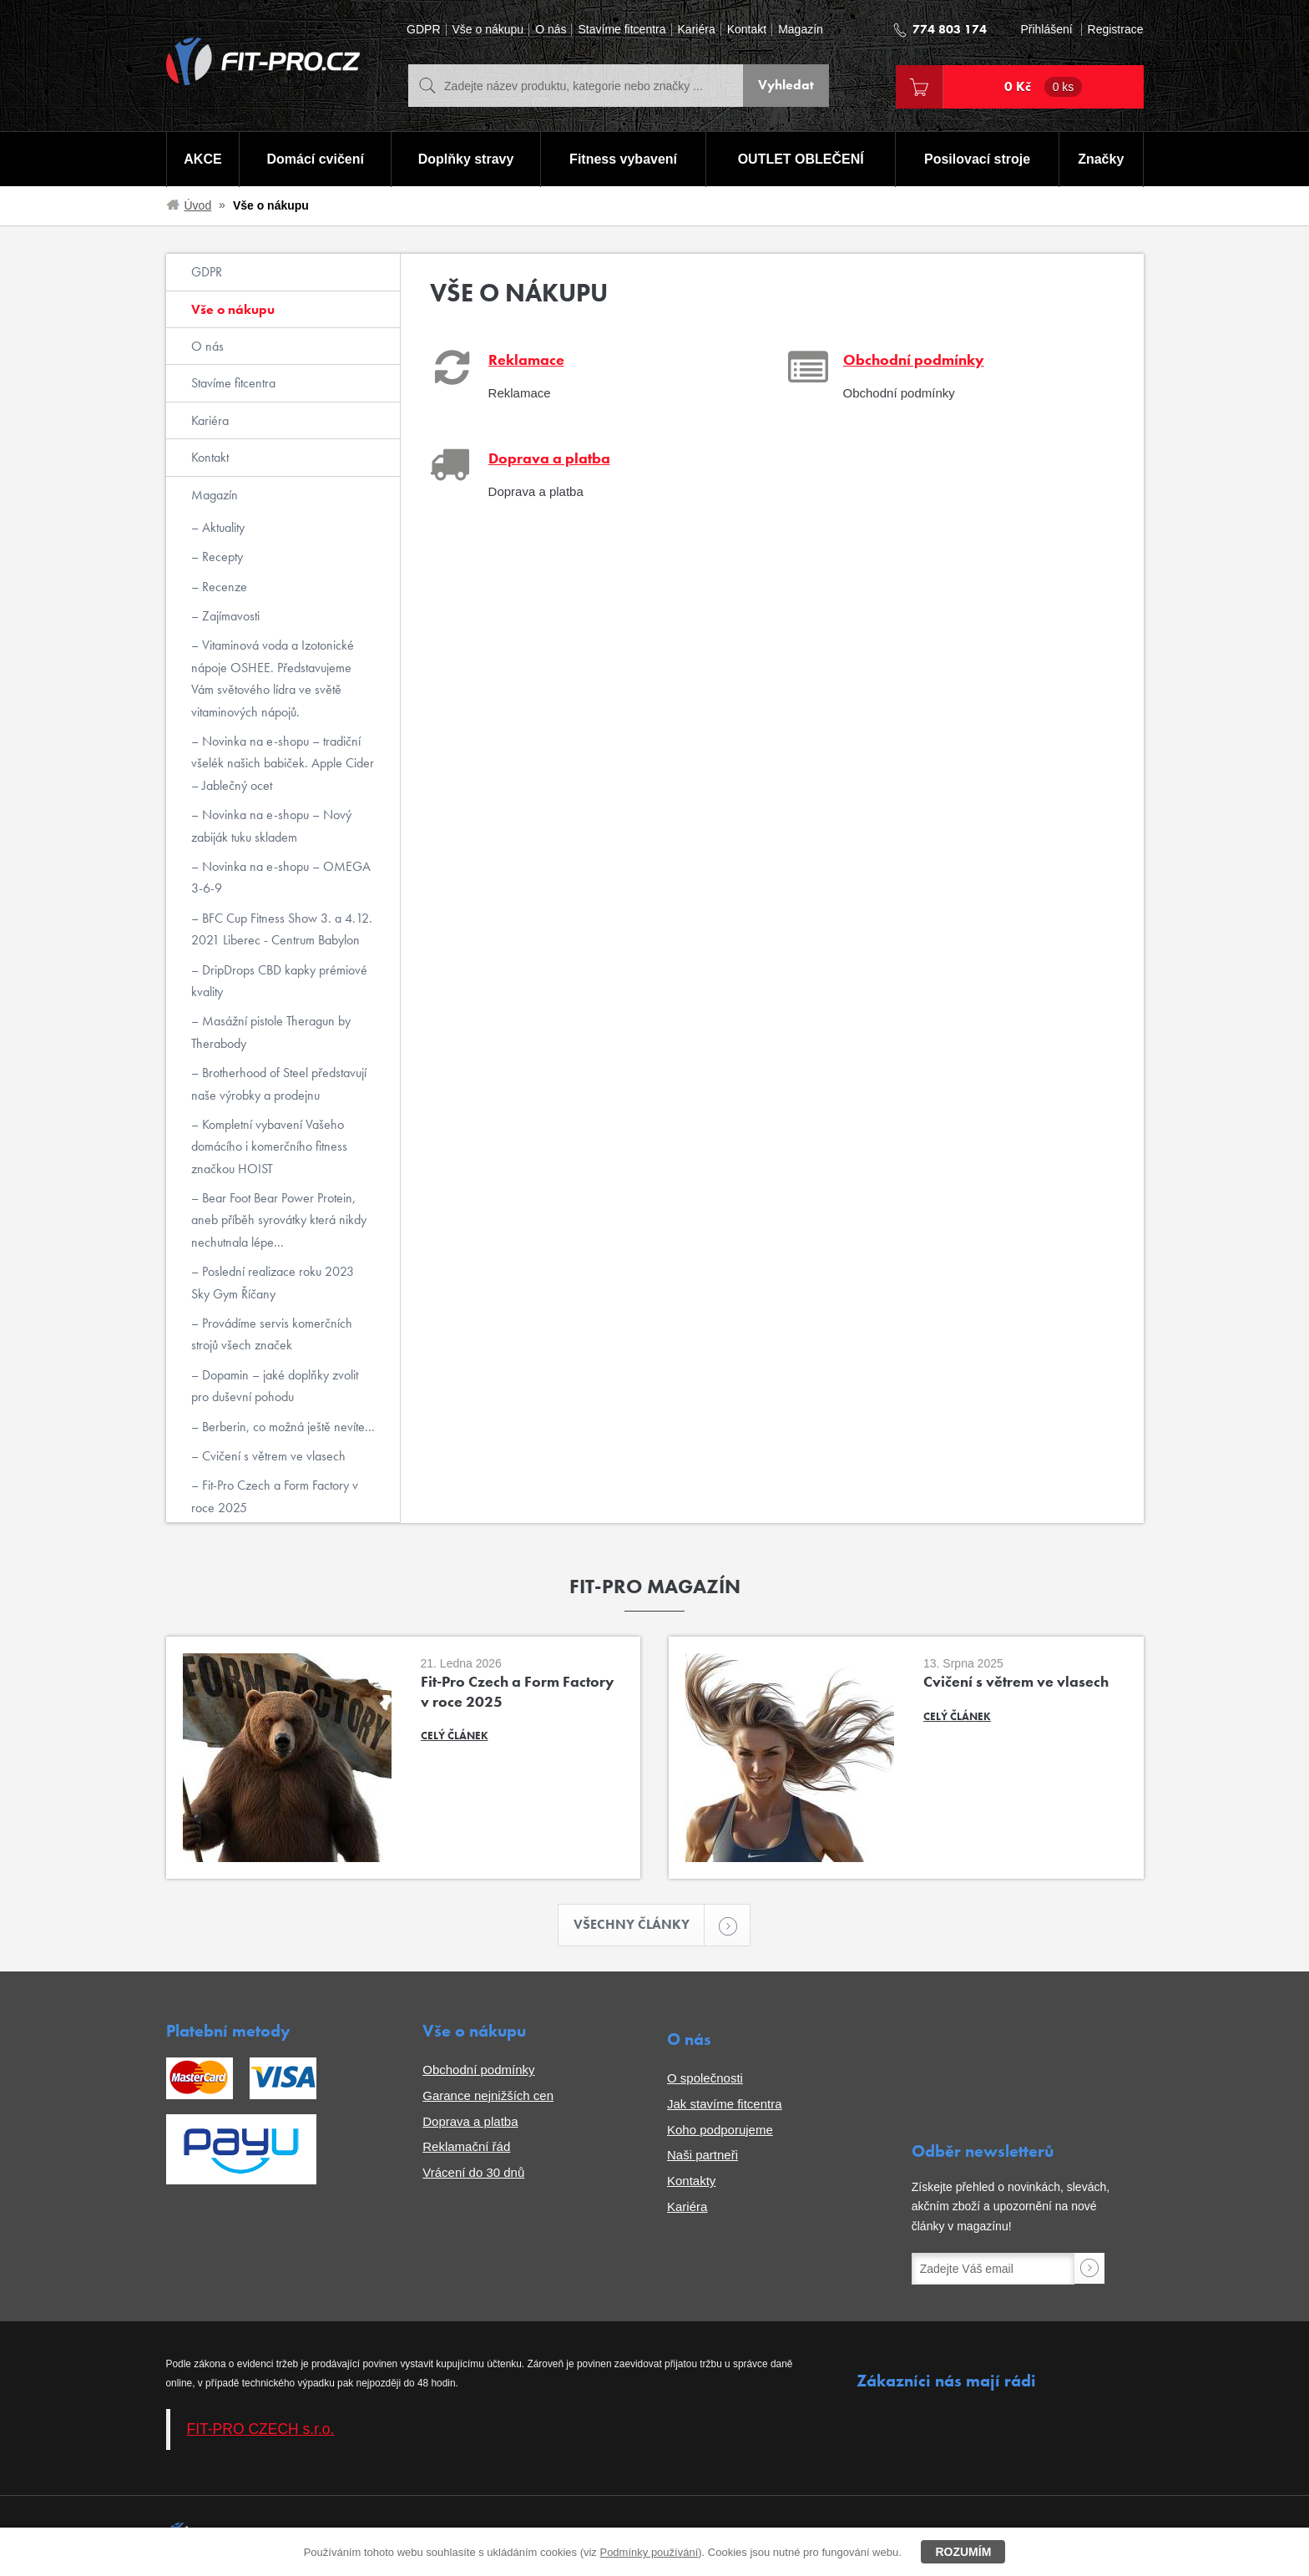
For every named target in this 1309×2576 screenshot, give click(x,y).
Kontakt (746, 29)
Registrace (1116, 29)
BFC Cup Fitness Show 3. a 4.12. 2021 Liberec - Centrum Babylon (281, 929)
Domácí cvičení (315, 159)
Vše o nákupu (488, 29)
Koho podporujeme (720, 2130)
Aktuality (222, 527)
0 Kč (1043, 87)
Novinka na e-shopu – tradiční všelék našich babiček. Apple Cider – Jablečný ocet (282, 763)
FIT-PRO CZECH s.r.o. (261, 2429)
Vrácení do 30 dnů (473, 2172)
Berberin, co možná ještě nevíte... (287, 1426)
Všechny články (639, 1925)
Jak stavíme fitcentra (724, 2104)
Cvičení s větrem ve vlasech (272, 1456)
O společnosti (705, 2078)
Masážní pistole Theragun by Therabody (271, 1031)
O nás (550, 29)
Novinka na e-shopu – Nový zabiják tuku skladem (271, 825)
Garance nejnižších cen (487, 2095)
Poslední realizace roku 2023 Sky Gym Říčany (272, 1282)
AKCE (202, 159)
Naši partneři (702, 2155)
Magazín (800, 29)
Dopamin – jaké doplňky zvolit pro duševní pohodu (274, 1385)
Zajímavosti (229, 616)
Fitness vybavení (623, 159)
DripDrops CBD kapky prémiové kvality (279, 980)
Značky (1101, 159)
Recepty (221, 556)
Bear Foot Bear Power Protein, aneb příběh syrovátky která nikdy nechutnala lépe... (278, 1220)
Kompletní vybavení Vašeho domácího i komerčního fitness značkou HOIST (269, 1146)
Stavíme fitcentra (621, 29)
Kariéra (696, 29)
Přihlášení (1046, 29)
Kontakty (691, 2181)
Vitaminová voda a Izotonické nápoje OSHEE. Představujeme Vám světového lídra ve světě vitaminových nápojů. (272, 678)
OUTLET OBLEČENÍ (801, 159)
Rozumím (963, 2551)
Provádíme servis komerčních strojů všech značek (271, 1334)
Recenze (223, 586)
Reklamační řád (466, 2146)
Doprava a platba (470, 2121)
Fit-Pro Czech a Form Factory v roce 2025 (274, 1496)
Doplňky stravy (466, 159)
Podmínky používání (648, 2552)
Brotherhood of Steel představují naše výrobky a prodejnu (278, 1083)
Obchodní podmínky (478, 2069)
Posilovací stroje (977, 159)
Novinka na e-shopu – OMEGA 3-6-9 (281, 877)
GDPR (423, 29)
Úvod (198, 205)
